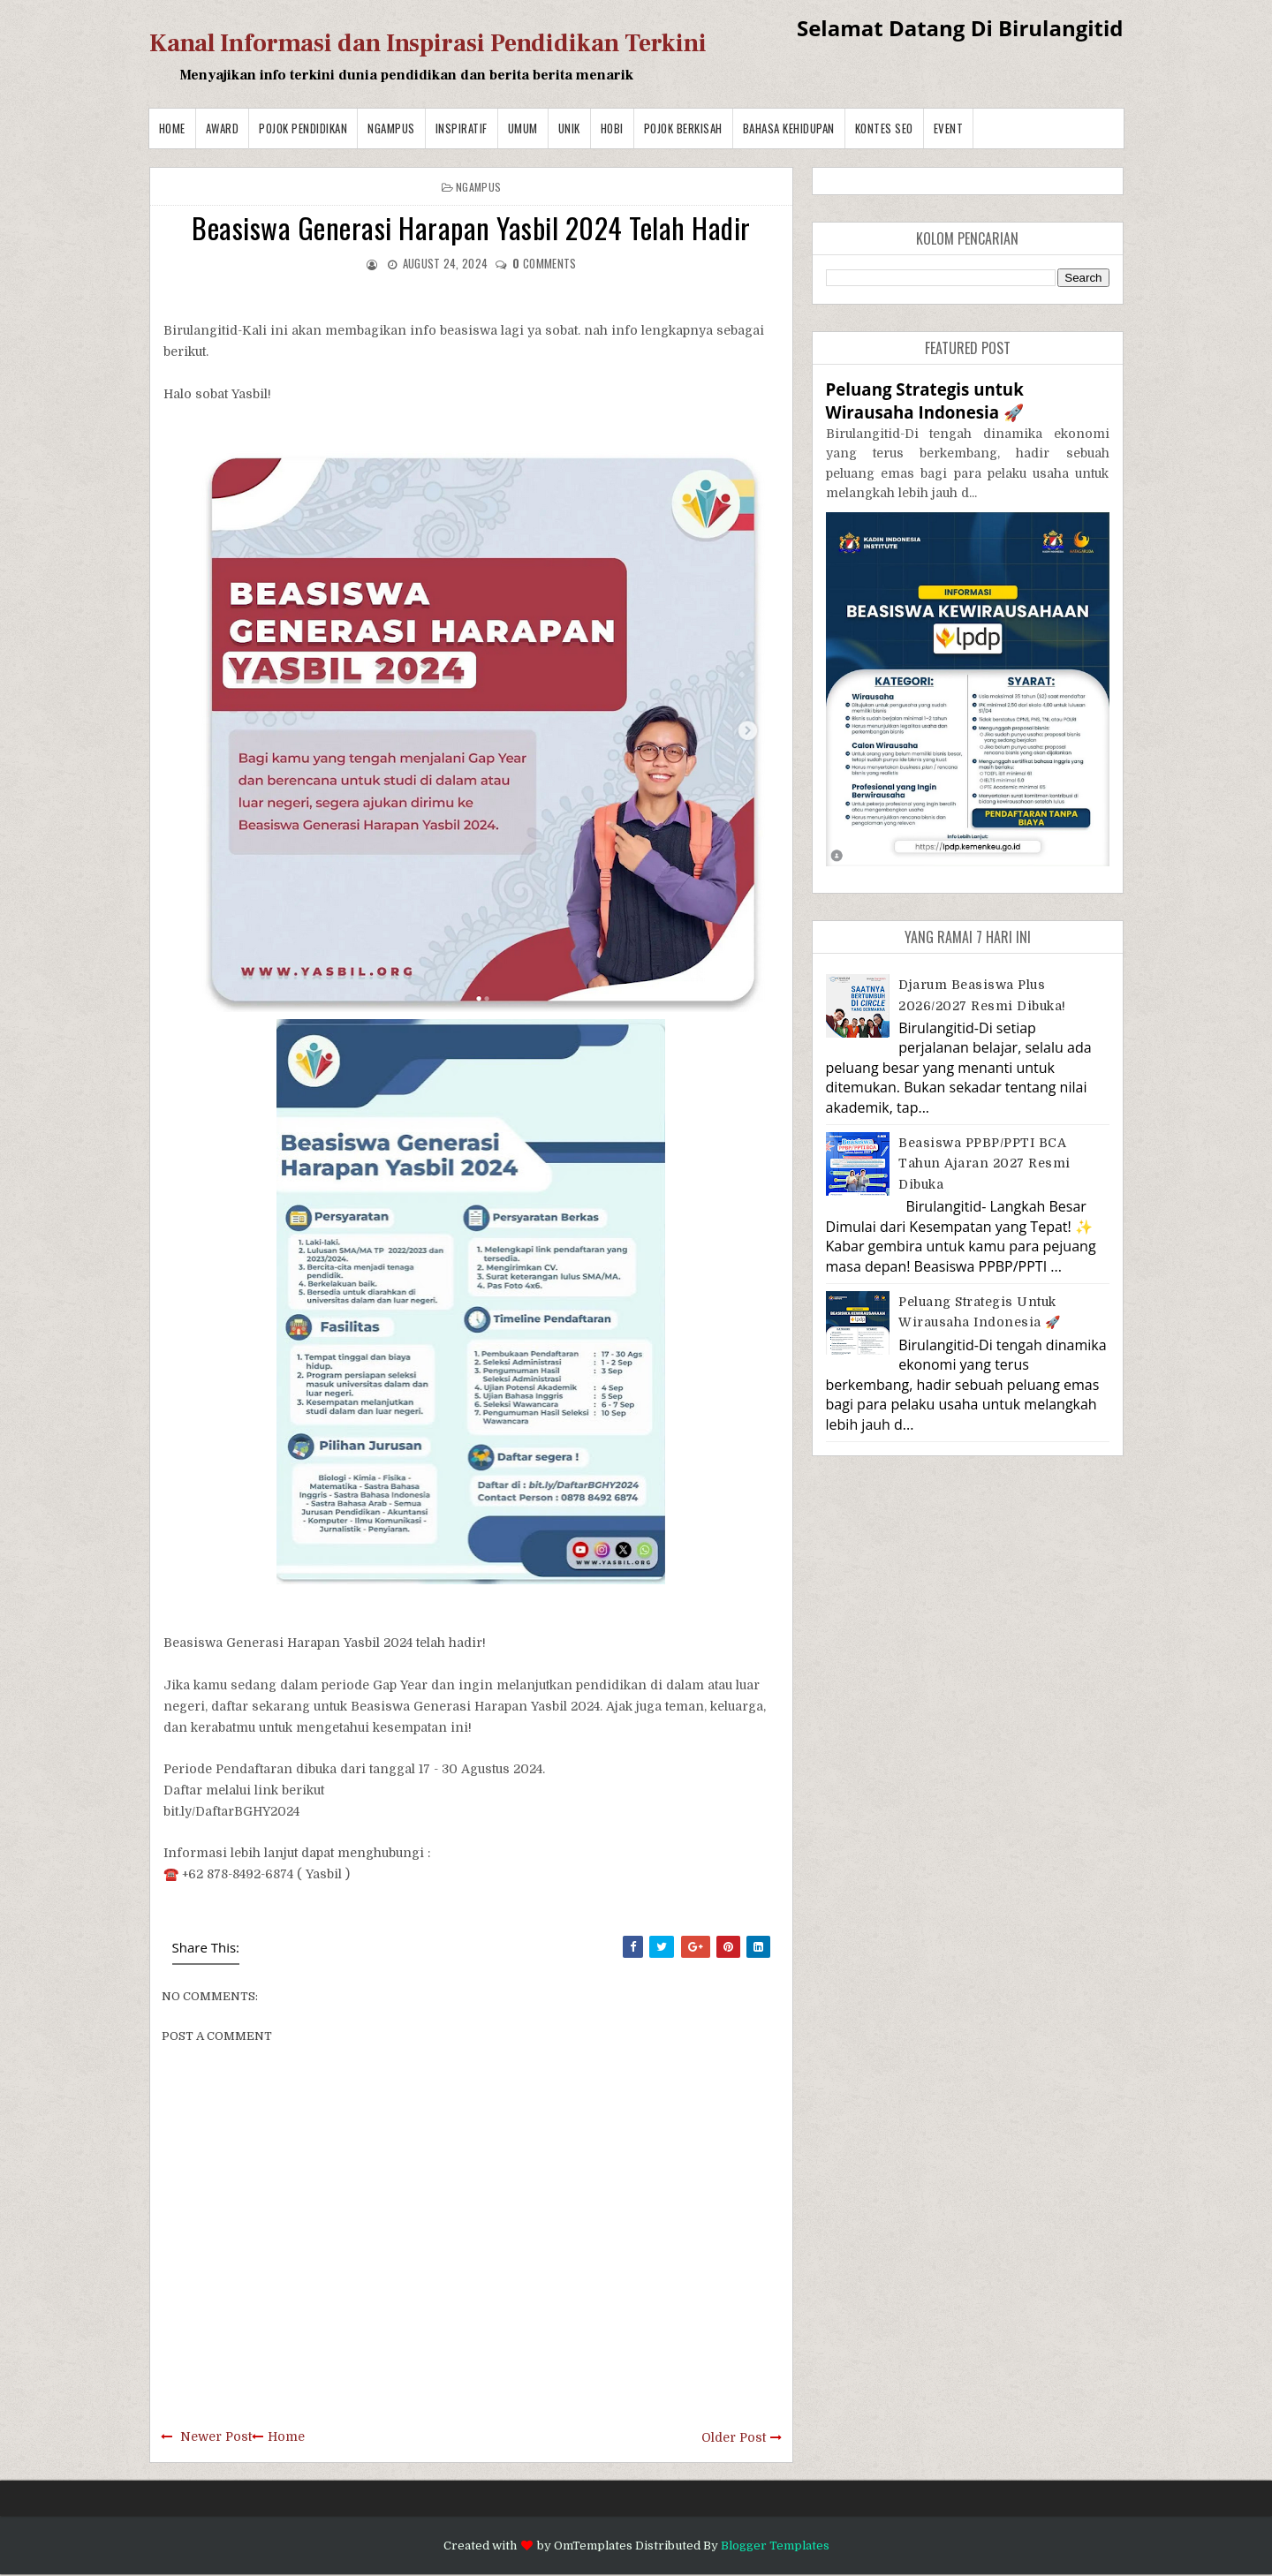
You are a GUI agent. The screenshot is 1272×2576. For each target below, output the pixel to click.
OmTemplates (593, 2545)
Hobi (612, 128)
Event (949, 128)
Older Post (733, 2437)
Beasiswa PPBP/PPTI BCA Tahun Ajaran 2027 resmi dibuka (984, 1163)
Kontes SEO (884, 128)
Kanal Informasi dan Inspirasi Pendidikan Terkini (428, 43)
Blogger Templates (775, 2545)
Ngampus (391, 128)
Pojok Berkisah (683, 128)
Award (222, 128)
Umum (523, 128)
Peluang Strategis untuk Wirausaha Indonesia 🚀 (925, 400)
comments (544, 263)
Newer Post (216, 2436)
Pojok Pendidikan (303, 128)
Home (172, 128)
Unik (569, 128)
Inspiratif (461, 128)
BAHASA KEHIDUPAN (789, 128)
